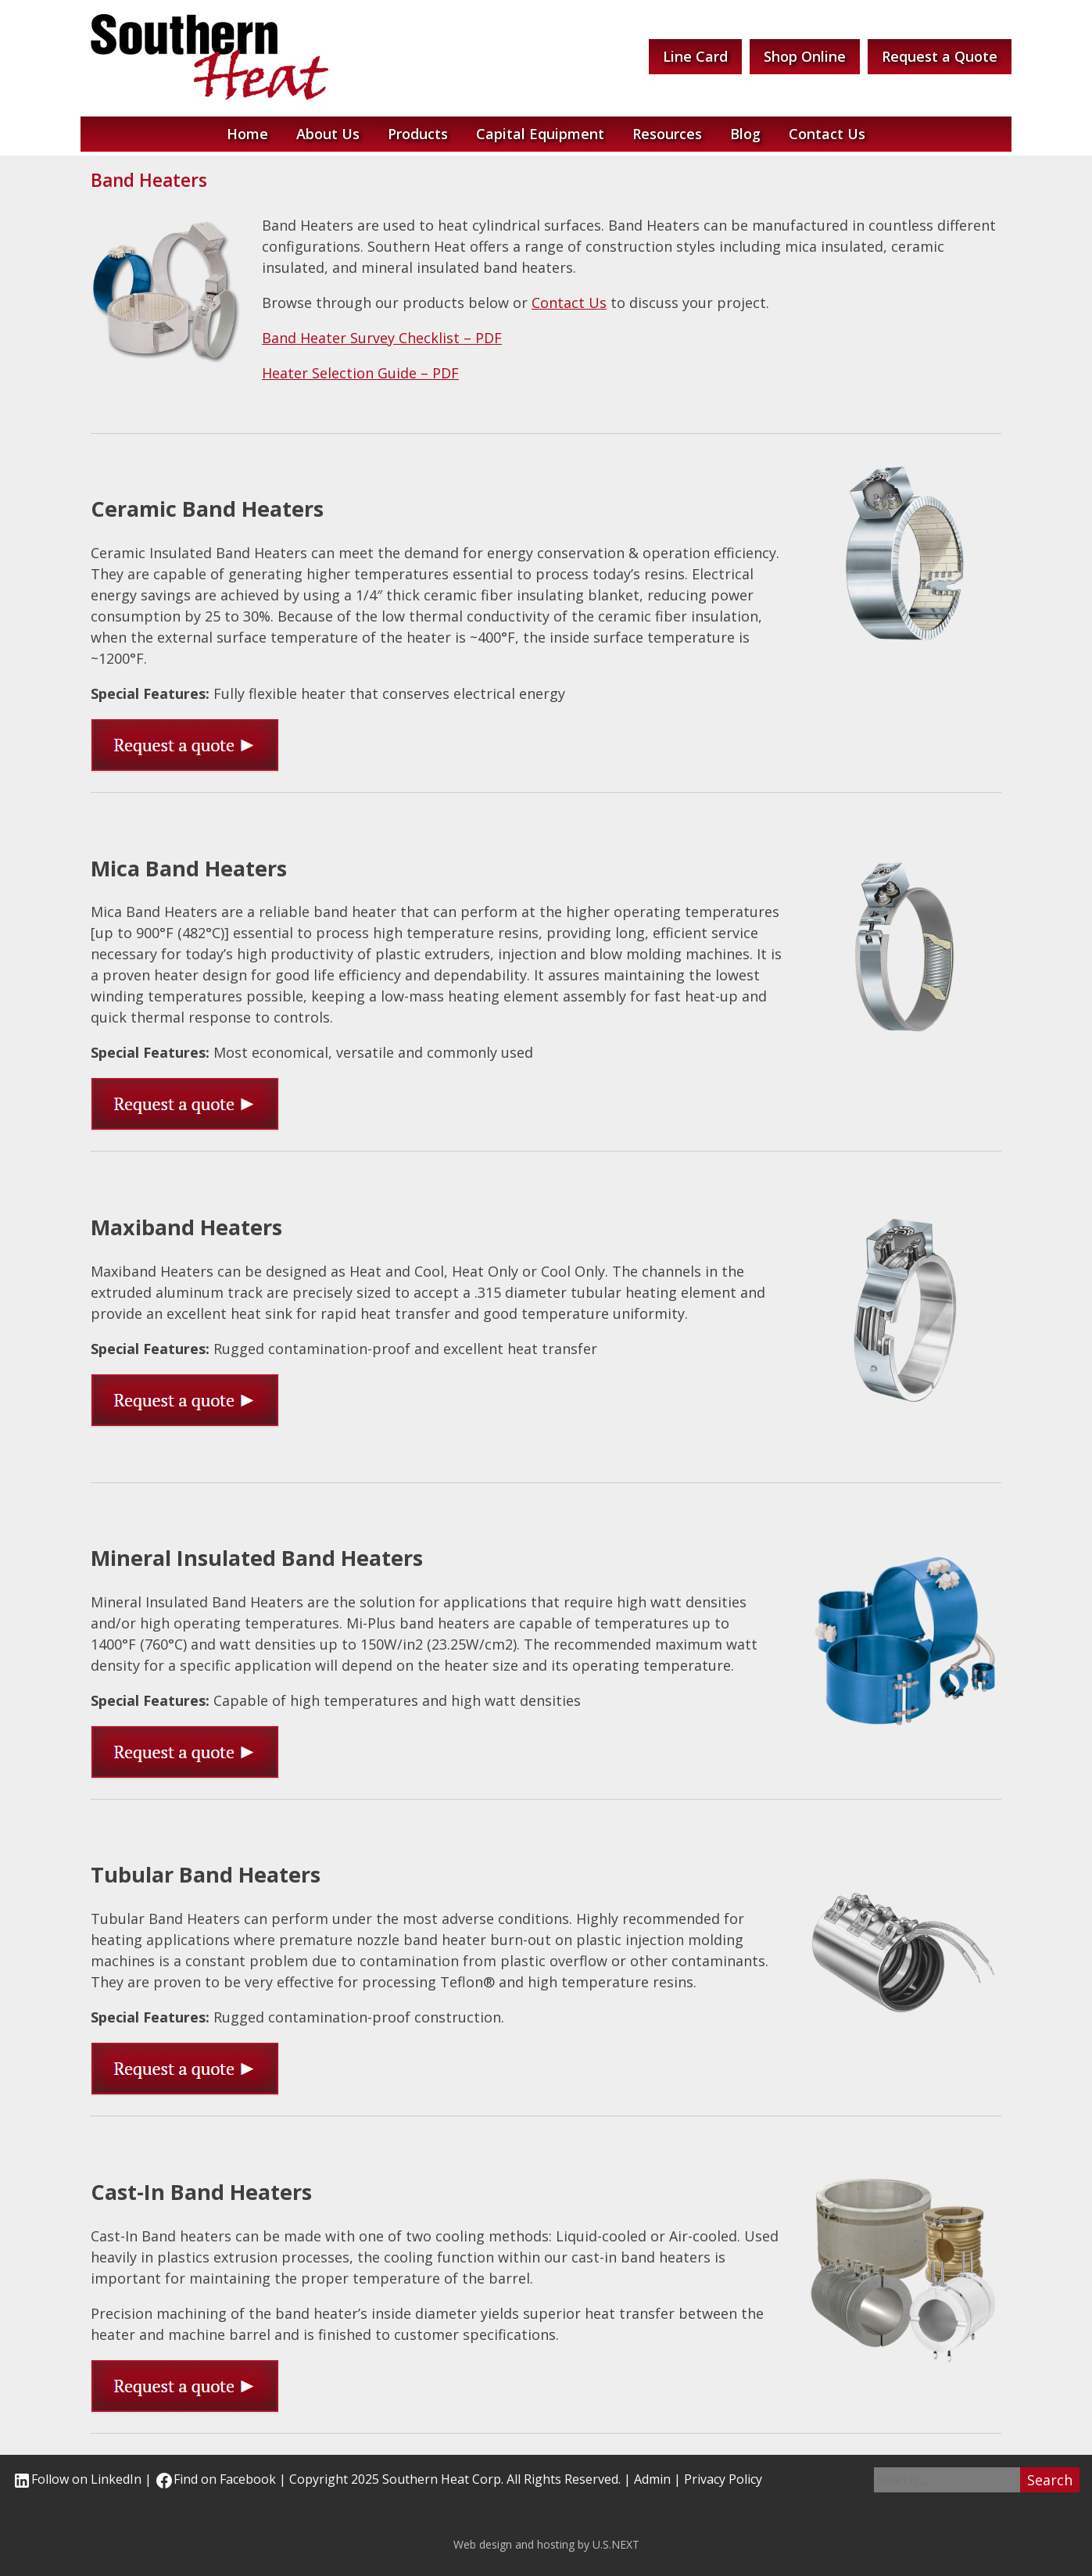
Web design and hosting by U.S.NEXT (546, 2544)
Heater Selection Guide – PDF (360, 373)
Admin (652, 2479)
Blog (745, 133)
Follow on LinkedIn (77, 2479)
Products (418, 133)
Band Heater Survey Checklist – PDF (382, 337)
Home (247, 133)
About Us (328, 133)
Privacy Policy (723, 2479)
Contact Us (827, 133)
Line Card (695, 56)
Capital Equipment (540, 133)
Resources (667, 133)
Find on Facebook (215, 2479)
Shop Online (805, 56)
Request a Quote (939, 56)
